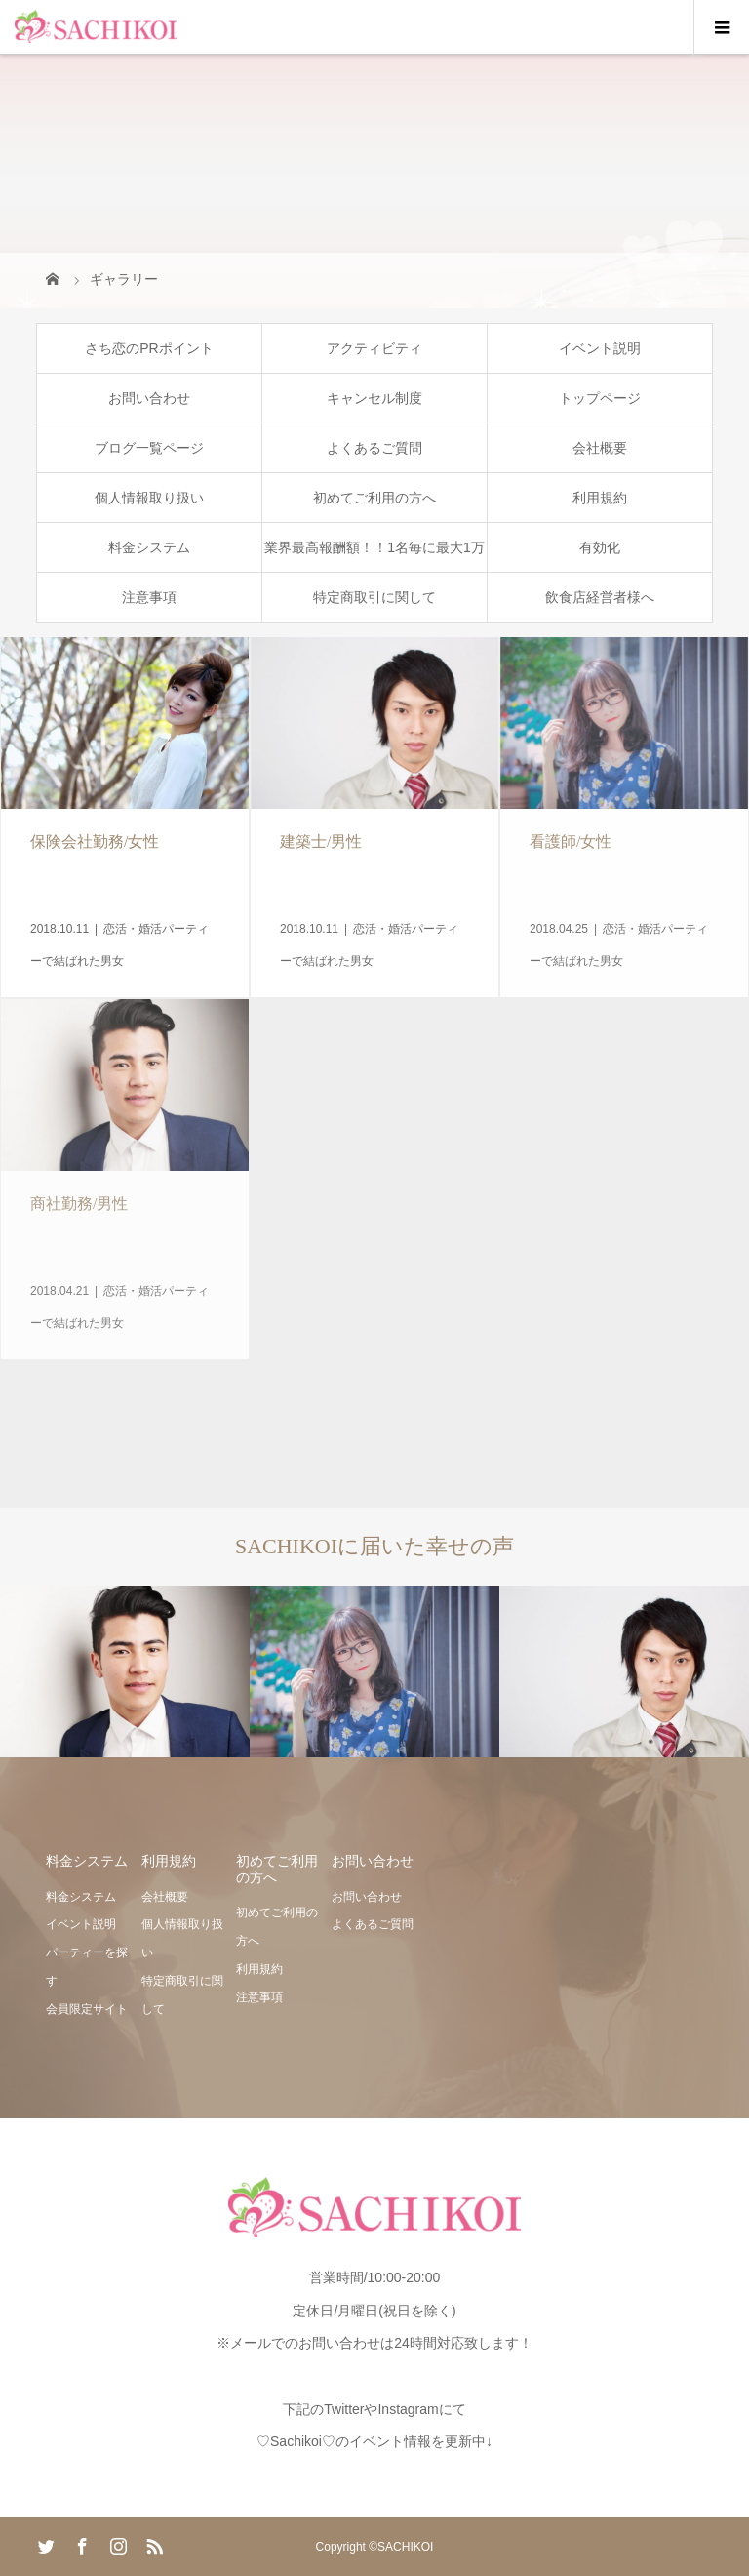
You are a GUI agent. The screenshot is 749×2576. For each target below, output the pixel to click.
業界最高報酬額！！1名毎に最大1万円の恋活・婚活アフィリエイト (374, 556)
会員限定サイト (87, 2009)
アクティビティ (374, 348)
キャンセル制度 (374, 398)
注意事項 (149, 597)
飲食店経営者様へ (599, 597)
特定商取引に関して (374, 597)
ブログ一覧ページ (149, 448)
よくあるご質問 (374, 448)
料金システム (149, 547)
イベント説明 (600, 348)
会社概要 (599, 448)
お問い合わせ (149, 398)
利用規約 (599, 497)
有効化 (599, 547)
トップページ (600, 398)
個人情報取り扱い (149, 497)
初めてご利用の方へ (374, 497)
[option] (125, 1672)
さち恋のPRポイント (149, 348)
